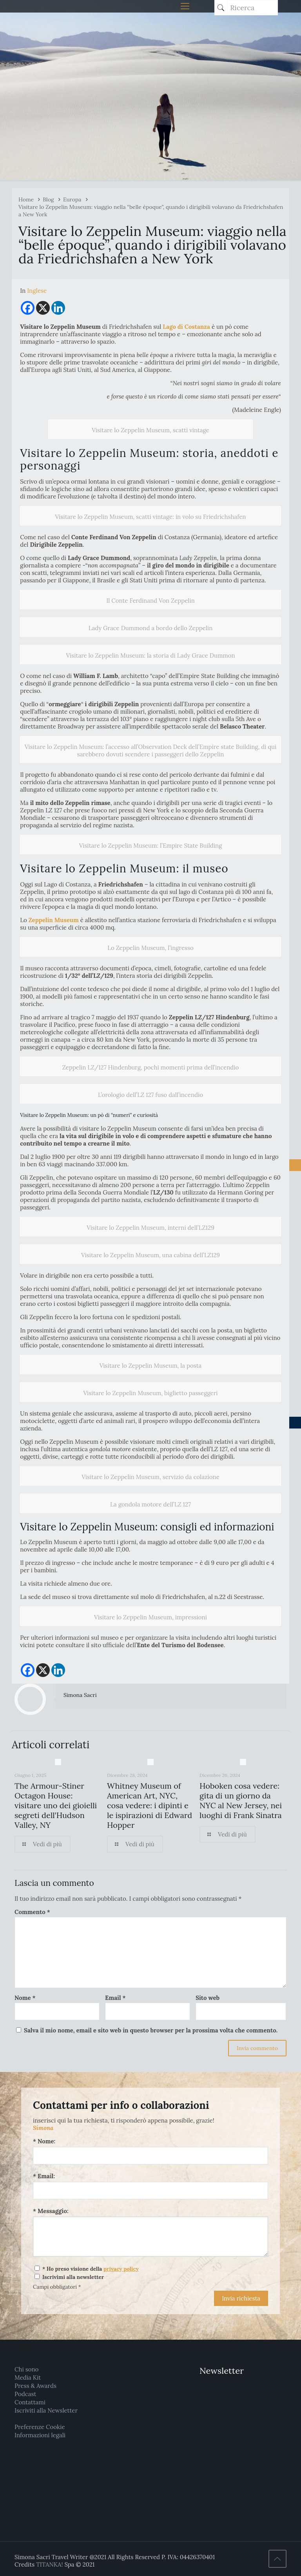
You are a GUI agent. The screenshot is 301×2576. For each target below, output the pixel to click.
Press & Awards (35, 2385)
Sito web (207, 1997)
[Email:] (150, 2190)
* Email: (44, 2176)
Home (26, 199)
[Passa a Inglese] (37, 291)
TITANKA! (49, 2564)
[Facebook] (27, 308)
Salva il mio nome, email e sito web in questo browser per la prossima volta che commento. (150, 2030)
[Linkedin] (58, 308)
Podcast (25, 2394)
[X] (43, 308)
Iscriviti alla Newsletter (46, 2410)
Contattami (30, 2402)
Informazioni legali (40, 2435)
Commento (32, 1912)
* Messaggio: (51, 2211)
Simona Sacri (80, 1695)
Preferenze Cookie (40, 2427)
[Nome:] (150, 2155)
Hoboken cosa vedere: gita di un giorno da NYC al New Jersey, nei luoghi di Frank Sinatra (240, 1800)
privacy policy (121, 2268)
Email (115, 1997)
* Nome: (44, 2141)
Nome (25, 1997)
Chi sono (26, 2369)
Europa (72, 199)
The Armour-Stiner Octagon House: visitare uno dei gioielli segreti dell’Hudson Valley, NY (56, 1805)
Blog (48, 199)
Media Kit (28, 2377)
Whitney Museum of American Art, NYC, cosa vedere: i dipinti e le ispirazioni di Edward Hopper (149, 1805)
